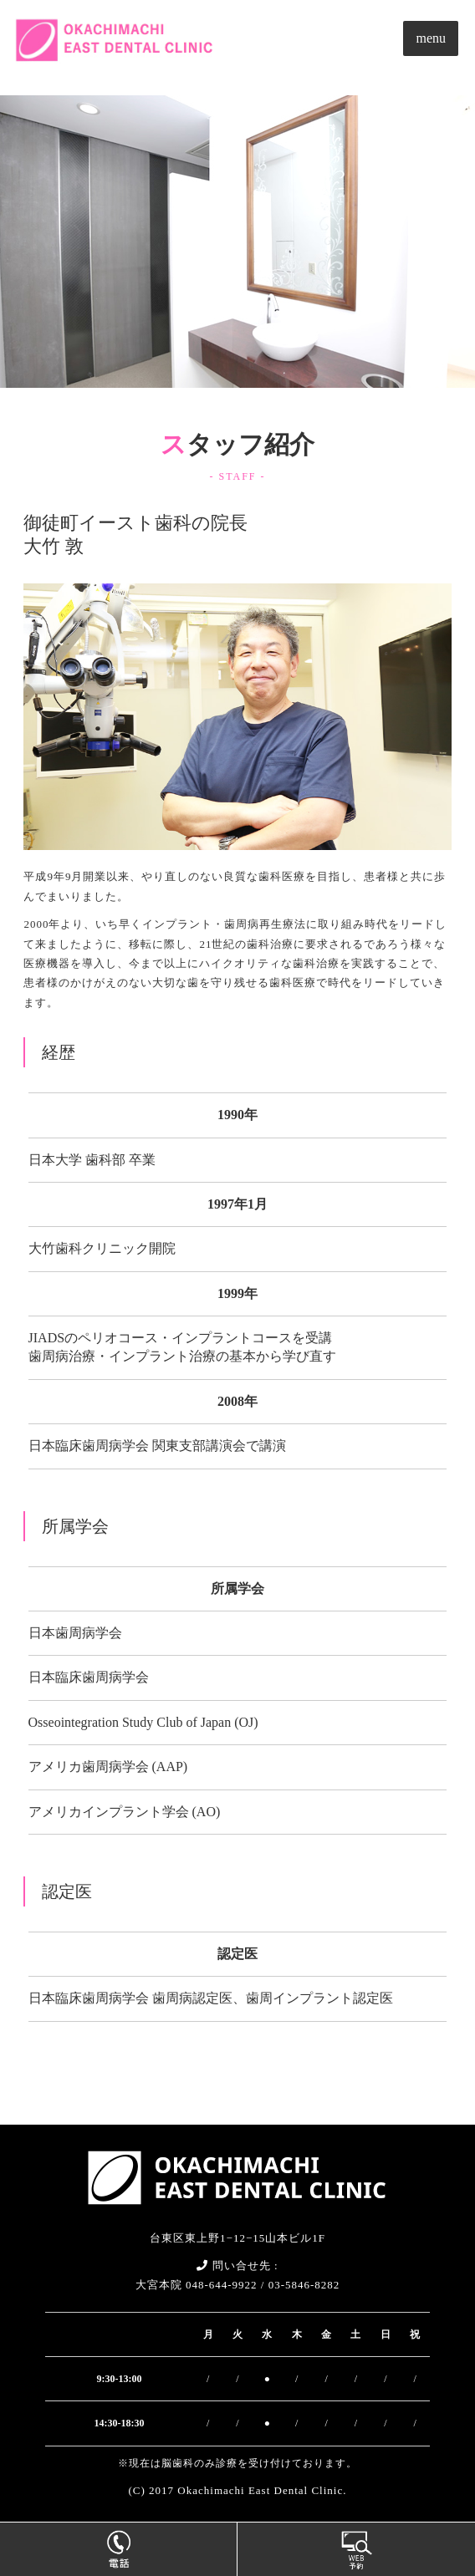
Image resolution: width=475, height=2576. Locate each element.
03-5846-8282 (304, 2284)
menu (431, 38)
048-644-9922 (222, 2284)
